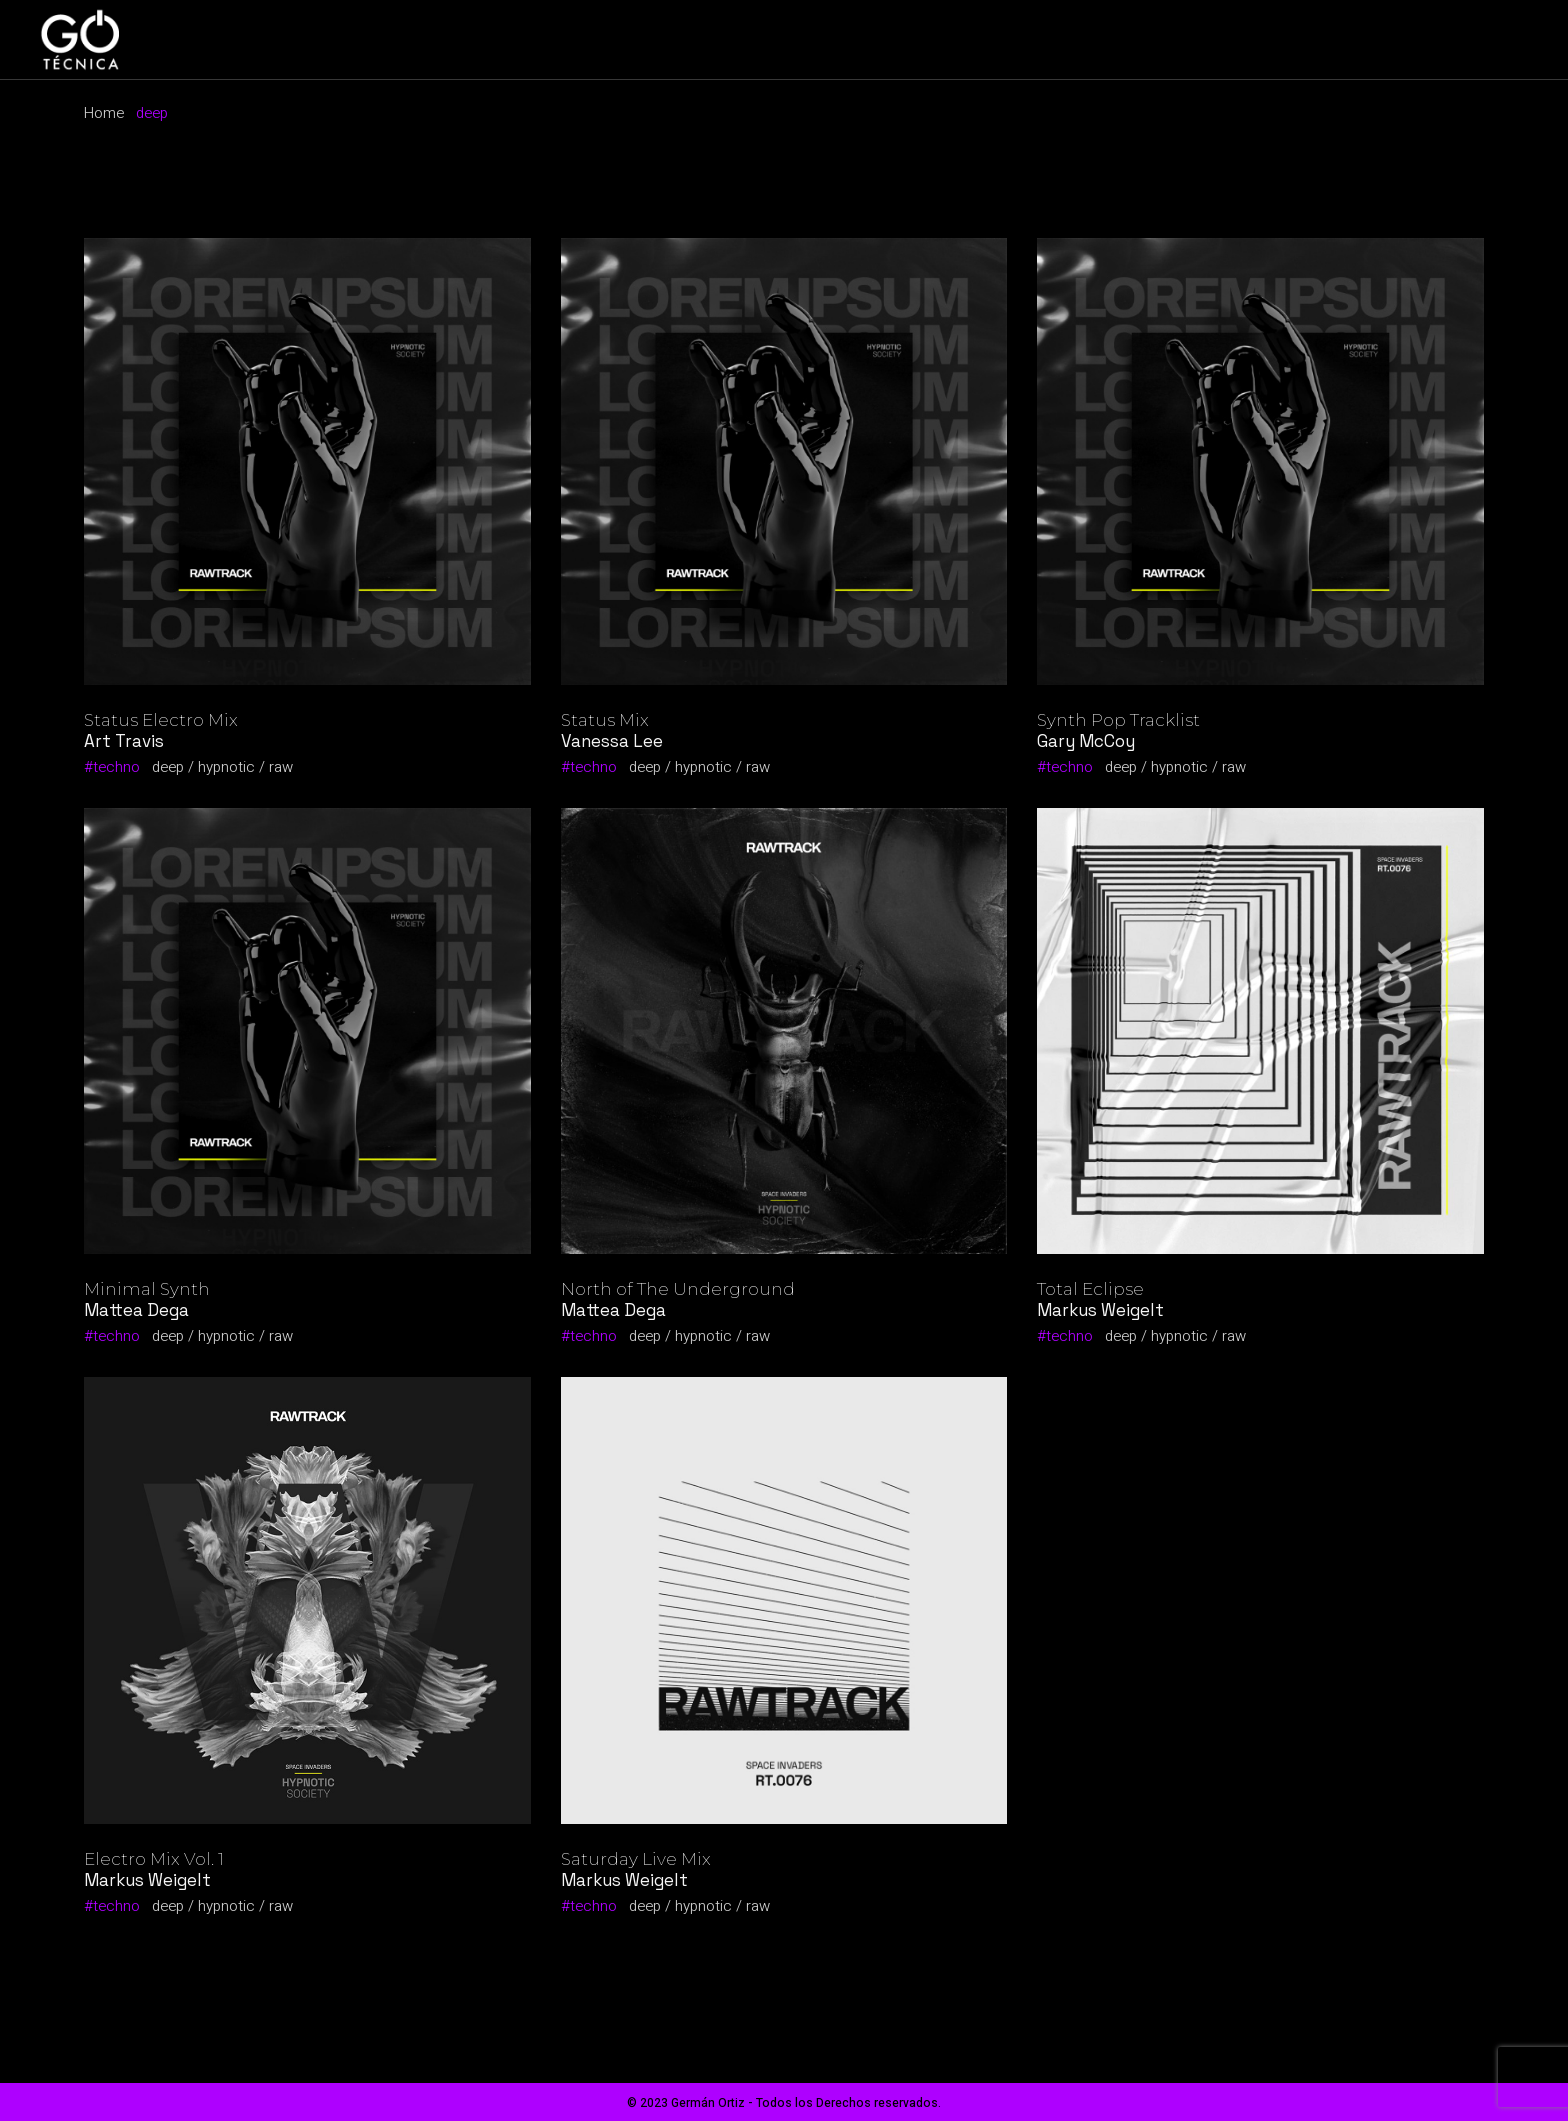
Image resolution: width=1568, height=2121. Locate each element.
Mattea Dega (136, 1310)
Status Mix (605, 720)
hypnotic (226, 767)
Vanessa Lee (612, 741)
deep (168, 767)
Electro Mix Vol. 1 (154, 1859)
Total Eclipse (1090, 1289)
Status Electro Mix (161, 720)
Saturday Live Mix (636, 1859)
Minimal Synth (147, 1289)
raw (281, 767)
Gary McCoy (1086, 741)
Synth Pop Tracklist (1118, 720)
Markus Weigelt (1100, 1310)
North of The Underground (678, 1289)
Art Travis (124, 741)
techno (116, 767)
